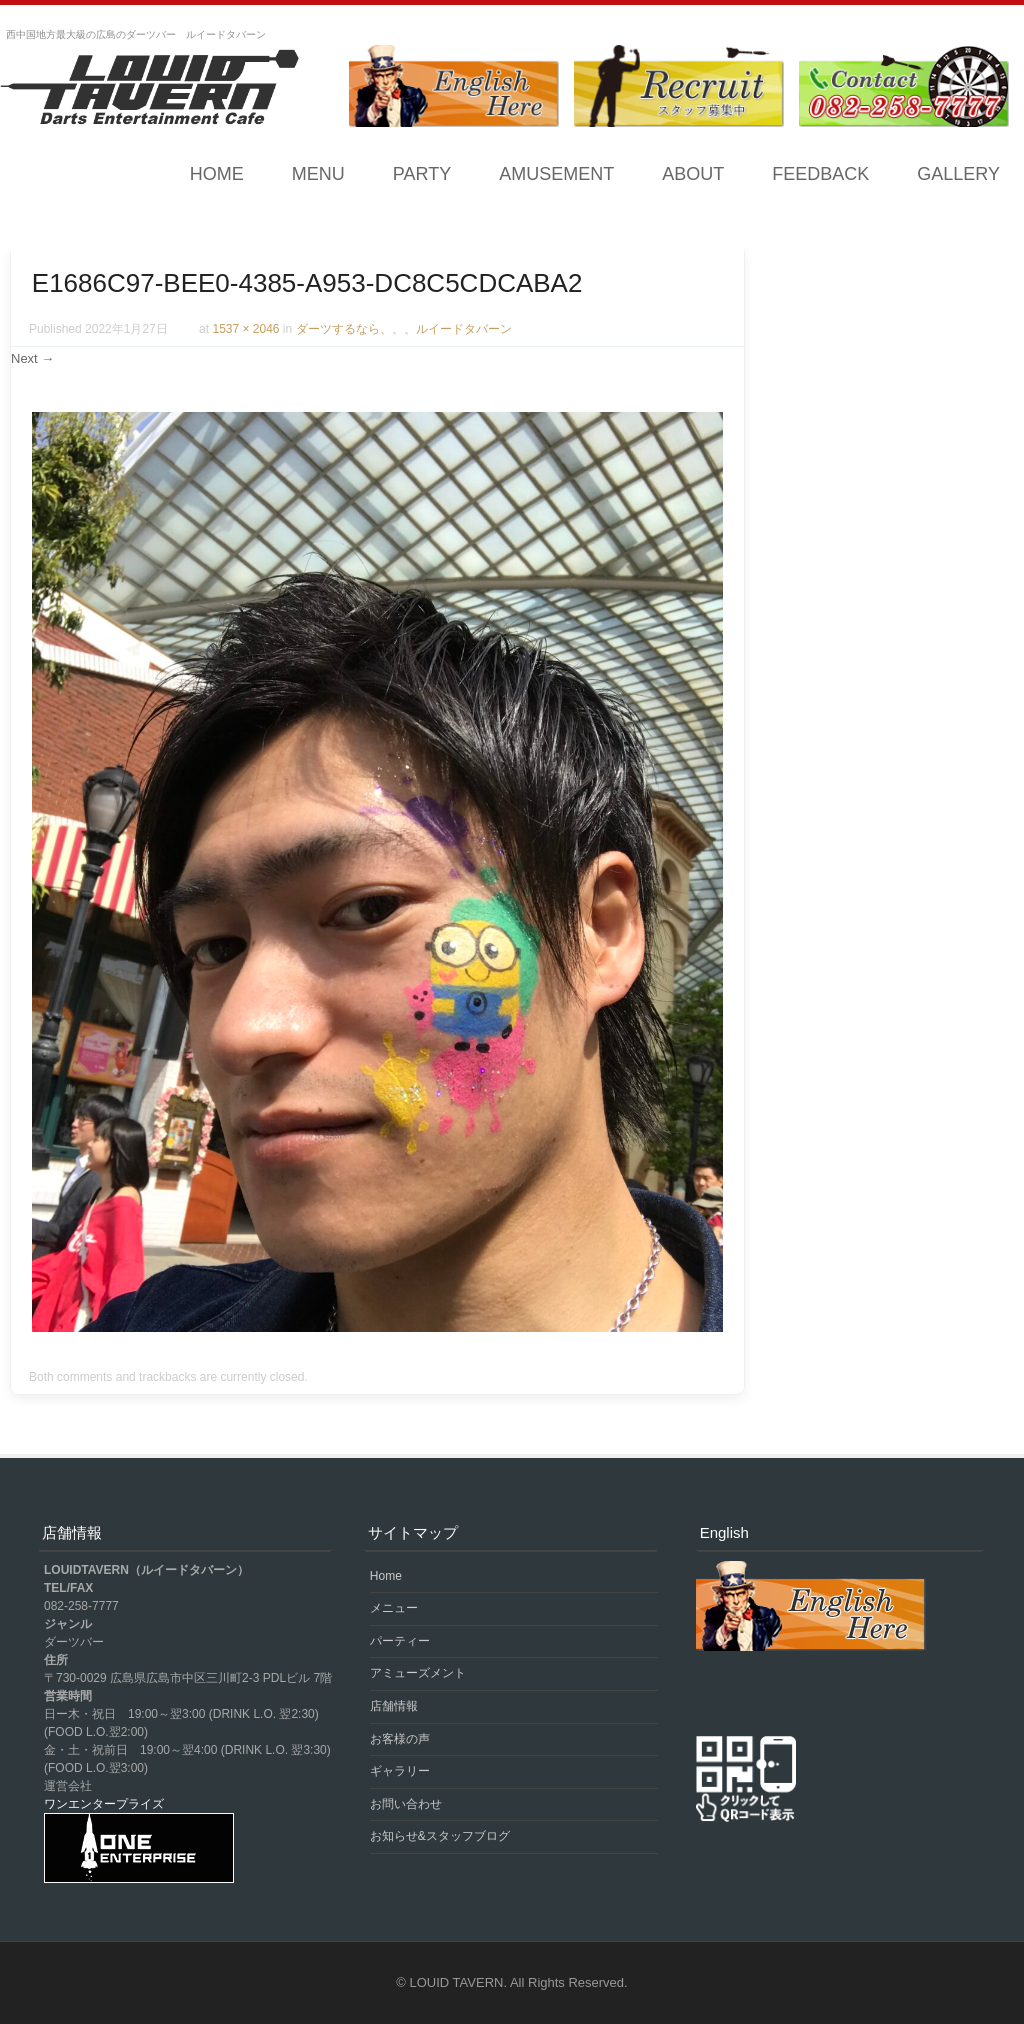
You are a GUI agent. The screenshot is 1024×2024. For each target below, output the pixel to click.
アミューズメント (418, 1673)
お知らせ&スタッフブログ (440, 1836)
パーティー (400, 1641)
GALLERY (958, 174)
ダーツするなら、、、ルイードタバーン (404, 329)
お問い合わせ (406, 1804)
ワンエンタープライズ (104, 1804)
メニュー (394, 1608)
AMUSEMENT (556, 174)
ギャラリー (400, 1771)
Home (217, 174)
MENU (318, 174)
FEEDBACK (820, 174)
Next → (32, 358)
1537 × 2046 (245, 329)
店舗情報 (394, 1706)
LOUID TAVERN (457, 1982)
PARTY (422, 174)
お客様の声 (400, 1739)
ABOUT (693, 174)
